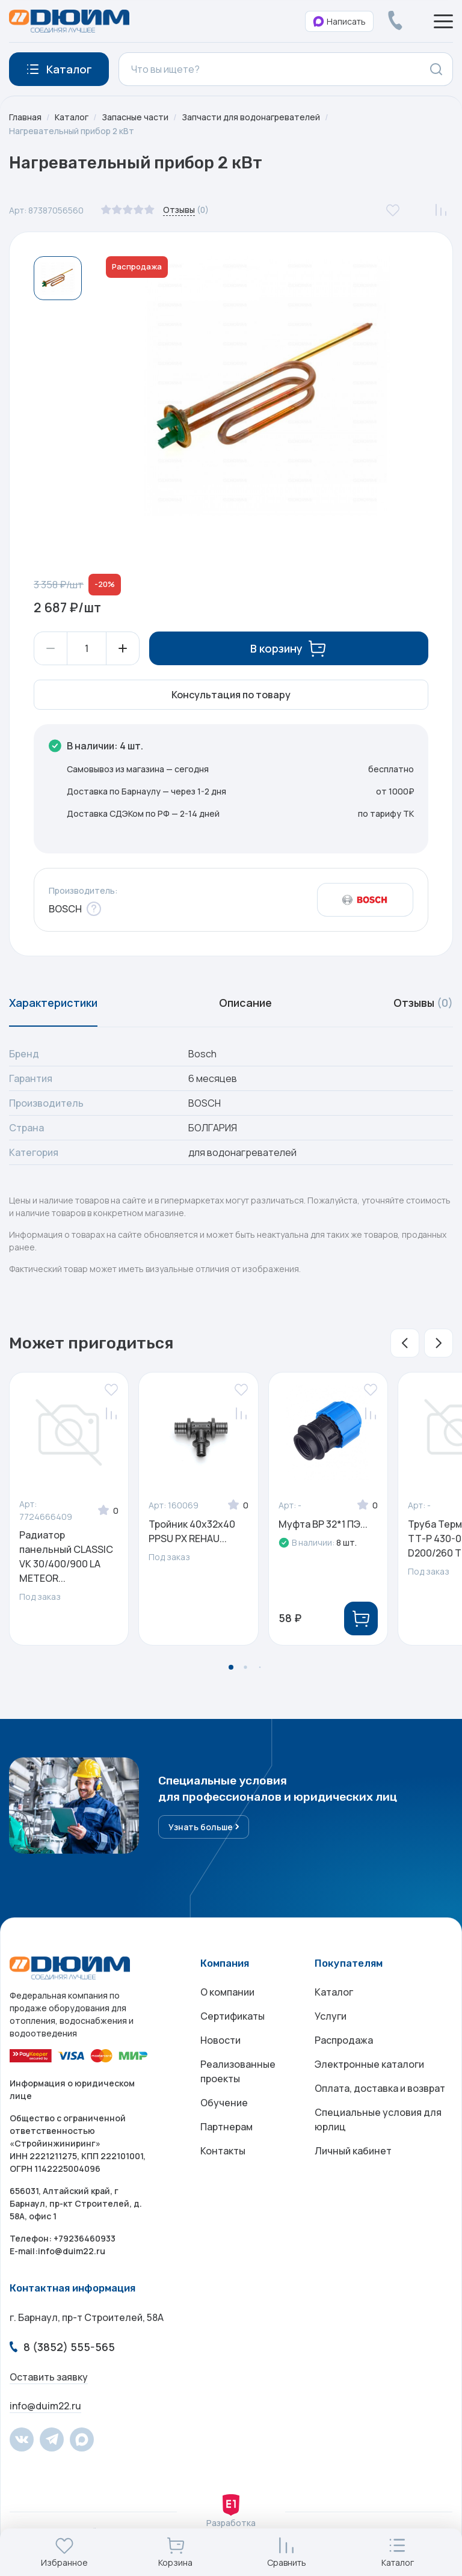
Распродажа (344, 2040)
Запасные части (135, 117)
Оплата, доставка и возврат (380, 2088)
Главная (25, 117)
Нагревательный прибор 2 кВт (71, 131)
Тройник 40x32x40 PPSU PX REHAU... (192, 1531)
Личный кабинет (353, 2151)
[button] (404, 1343)
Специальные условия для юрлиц (378, 2120)
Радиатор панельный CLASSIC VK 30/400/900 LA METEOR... (66, 1556)
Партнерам (226, 2127)
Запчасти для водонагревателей (251, 117)
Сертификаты (232, 2016)
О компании (227, 1992)
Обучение (224, 2103)
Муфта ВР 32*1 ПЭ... (323, 1524)
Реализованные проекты (238, 2072)
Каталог (71, 117)
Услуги (330, 2016)
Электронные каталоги (369, 2064)
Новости (220, 2040)
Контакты (222, 2151)
